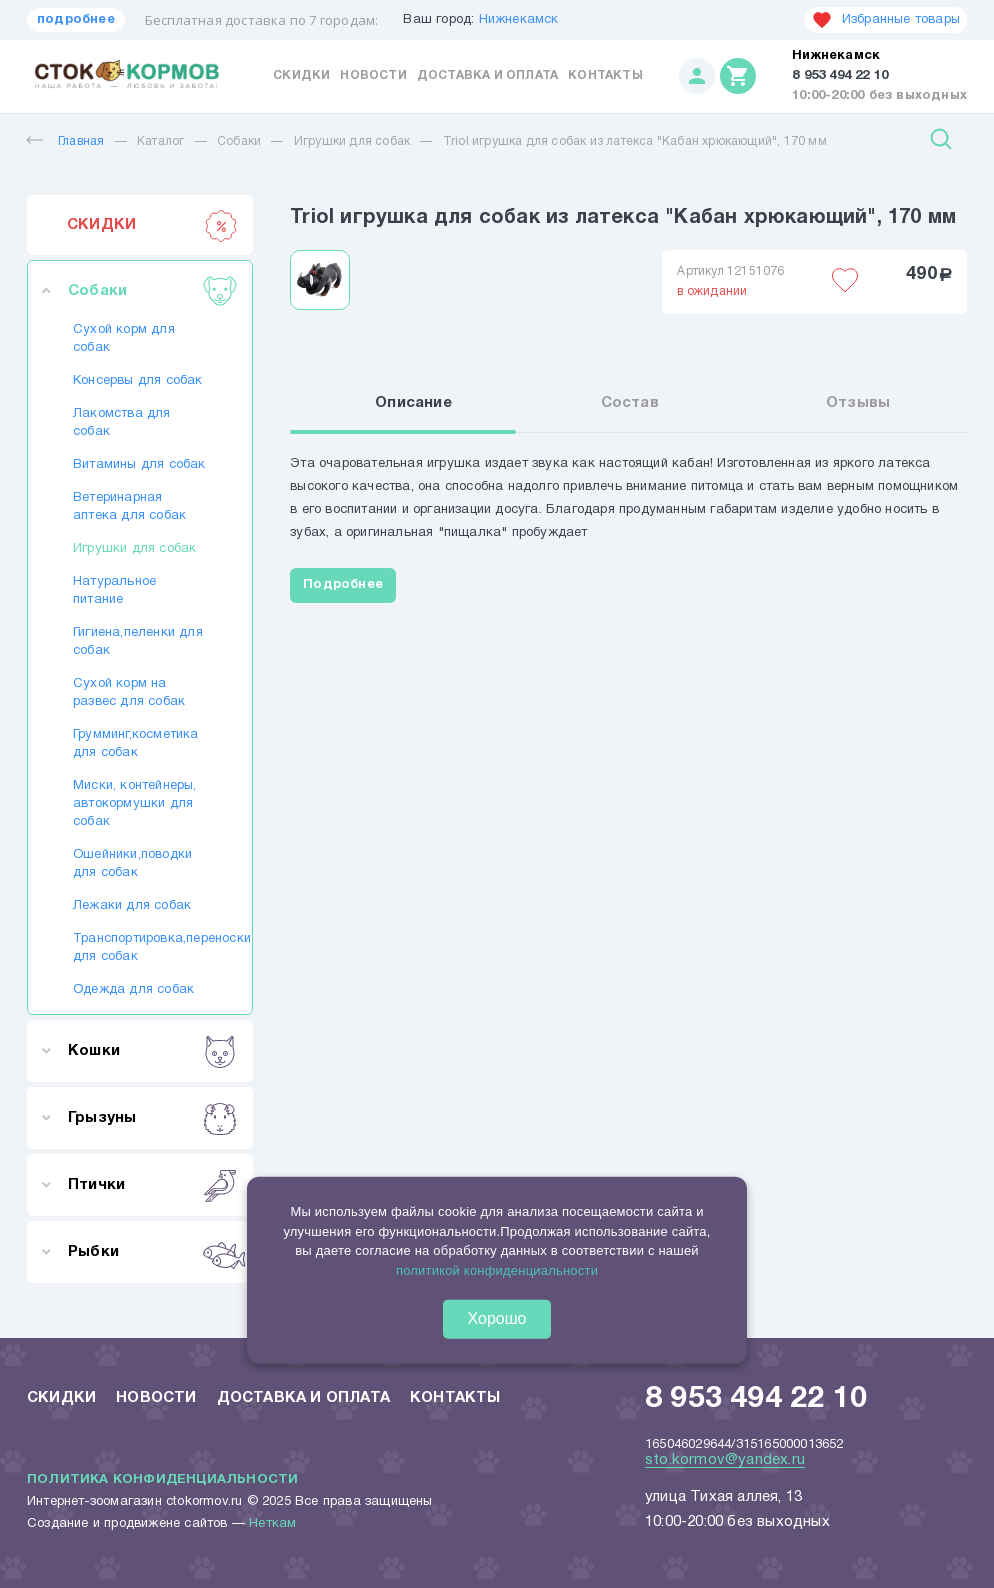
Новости (373, 75)
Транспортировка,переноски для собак (140, 948)
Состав (630, 403)
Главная (65, 141)
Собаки (239, 141)
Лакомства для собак (122, 423)
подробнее (76, 20)
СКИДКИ (152, 225)
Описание (413, 403)
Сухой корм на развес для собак (129, 693)
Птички (152, 1185)
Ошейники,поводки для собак (132, 864)
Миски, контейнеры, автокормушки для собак (135, 804)
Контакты (605, 75)
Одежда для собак (133, 990)
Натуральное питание (114, 591)
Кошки (152, 1051)
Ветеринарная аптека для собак (129, 507)
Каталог (160, 141)
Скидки (301, 75)
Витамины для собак (139, 465)
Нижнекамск (519, 20)
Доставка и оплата (487, 75)
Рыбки (152, 1252)
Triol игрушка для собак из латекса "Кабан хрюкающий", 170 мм (635, 141)
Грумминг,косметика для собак (136, 744)
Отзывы (858, 403)
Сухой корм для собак (124, 339)
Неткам (272, 1524)
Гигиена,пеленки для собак (138, 642)
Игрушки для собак (352, 141)
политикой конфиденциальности (497, 1270)
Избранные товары (886, 20)
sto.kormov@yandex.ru (725, 1460)
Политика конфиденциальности (162, 1480)
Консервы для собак (138, 381)
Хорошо (497, 1318)
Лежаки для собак (132, 906)
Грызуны (152, 1118)
